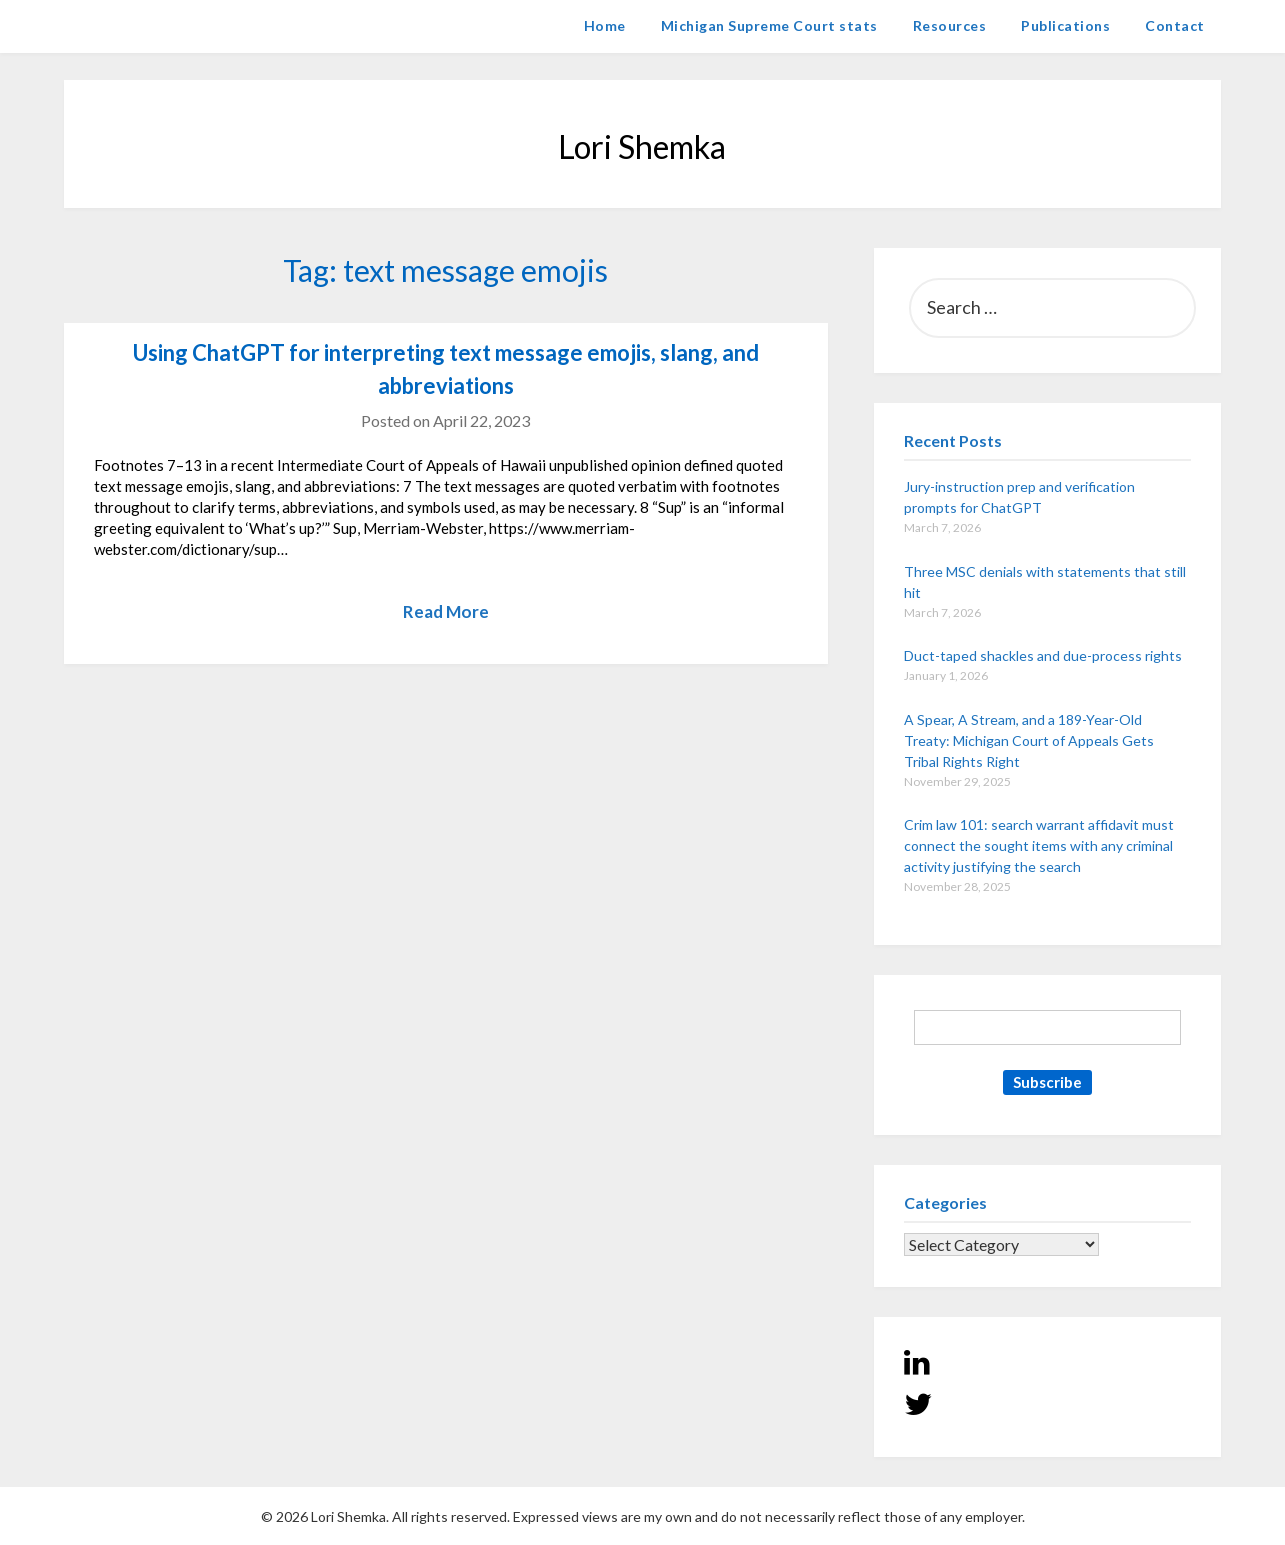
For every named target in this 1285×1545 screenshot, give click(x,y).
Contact (1175, 25)
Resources (950, 25)
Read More (446, 611)
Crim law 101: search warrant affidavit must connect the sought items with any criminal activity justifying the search (1039, 845)
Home (605, 25)
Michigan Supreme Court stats (769, 25)
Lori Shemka (124, 25)
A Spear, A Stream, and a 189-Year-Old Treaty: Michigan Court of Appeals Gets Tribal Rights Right (1029, 740)
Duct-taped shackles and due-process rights (1043, 655)
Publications (1065, 25)
